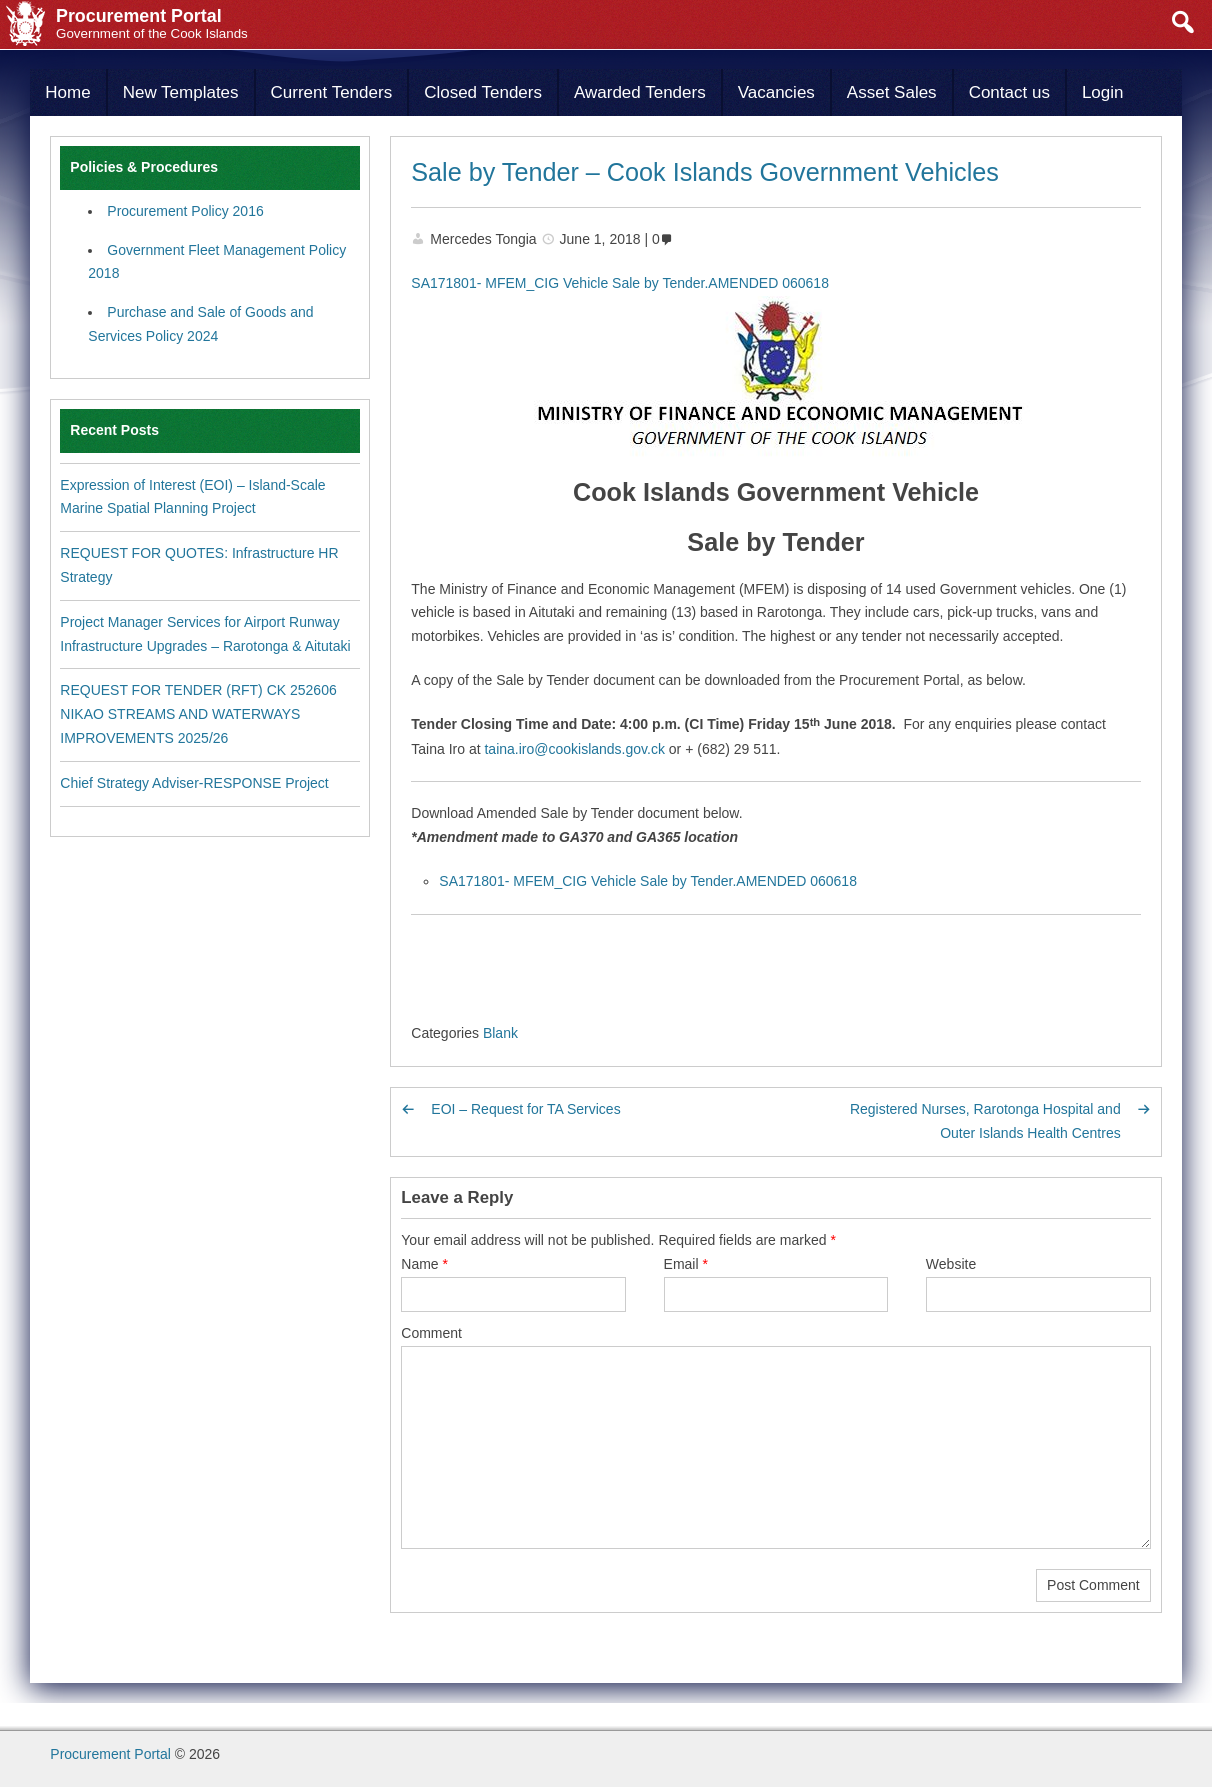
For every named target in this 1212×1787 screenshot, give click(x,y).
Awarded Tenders (640, 92)
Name (424, 1264)
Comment (431, 1333)
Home (67, 92)
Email (686, 1264)
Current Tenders (332, 92)
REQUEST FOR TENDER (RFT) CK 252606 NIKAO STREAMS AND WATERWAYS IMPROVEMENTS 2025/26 (198, 714)
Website (951, 1264)
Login (1103, 92)
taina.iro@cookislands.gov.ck (574, 749)
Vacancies (776, 92)
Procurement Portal (110, 1754)
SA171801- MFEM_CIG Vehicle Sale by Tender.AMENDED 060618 (620, 283)
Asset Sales (892, 92)
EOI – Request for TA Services (525, 1109)
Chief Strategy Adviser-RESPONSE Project (194, 783)
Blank (500, 1033)
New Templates (181, 92)
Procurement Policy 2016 (185, 211)
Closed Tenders (483, 92)
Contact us (1009, 92)
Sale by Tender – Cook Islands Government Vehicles (705, 172)
